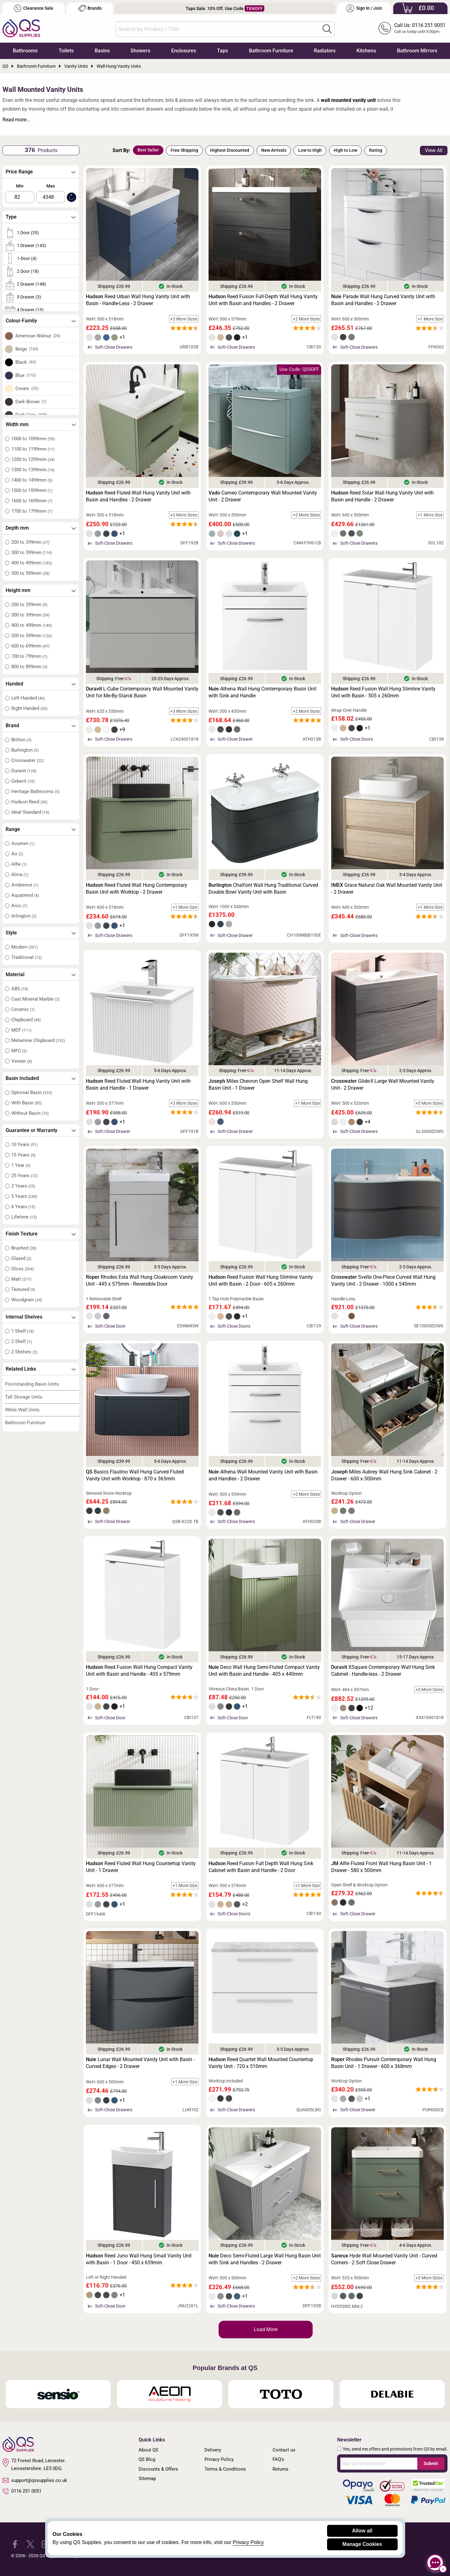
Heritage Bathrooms (35, 791)
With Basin (26, 1103)
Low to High (310, 150)
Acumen (22, 843)
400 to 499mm (31, 563)
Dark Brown (31, 402)
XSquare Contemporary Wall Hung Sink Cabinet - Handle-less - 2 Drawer (383, 1670)
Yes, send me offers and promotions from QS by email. (395, 2449)
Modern (24, 947)
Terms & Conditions (225, 2469)
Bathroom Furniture (271, 51)
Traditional (26, 957)
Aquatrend (25, 895)
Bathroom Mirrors (417, 51)
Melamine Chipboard (38, 1040)
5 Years (24, 1196)
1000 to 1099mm (33, 439)
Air (17, 854)
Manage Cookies (362, 2544)
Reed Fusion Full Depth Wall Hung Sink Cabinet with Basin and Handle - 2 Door (261, 1866)
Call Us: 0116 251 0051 (420, 25)
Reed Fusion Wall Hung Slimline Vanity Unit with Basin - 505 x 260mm (383, 692)
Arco (19, 905)
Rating (375, 150)
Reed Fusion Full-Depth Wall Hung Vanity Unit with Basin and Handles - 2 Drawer (263, 300)
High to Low (345, 150)
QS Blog (147, 2459)
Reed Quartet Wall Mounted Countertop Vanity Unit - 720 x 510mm (261, 2062)
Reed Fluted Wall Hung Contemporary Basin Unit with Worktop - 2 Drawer (136, 888)
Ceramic (23, 1009)
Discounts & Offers (158, 2469)
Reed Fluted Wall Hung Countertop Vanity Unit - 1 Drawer (141, 1866)
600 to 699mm (30, 646)
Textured (23, 1289)
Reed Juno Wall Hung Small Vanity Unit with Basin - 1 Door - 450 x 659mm (139, 2259)
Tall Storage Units (23, 1397)
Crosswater (27, 760)
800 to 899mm (29, 666)
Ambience (24, 885)
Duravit (23, 771)
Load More (266, 2329)
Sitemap (147, 2478)
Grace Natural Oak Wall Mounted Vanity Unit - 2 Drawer (386, 888)
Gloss (22, 1269)
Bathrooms (25, 51)
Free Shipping (184, 150)
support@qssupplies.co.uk (35, 2480)
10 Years (24, 1144)
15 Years (23, 1155)
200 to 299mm (30, 542)
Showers (140, 51)
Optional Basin (31, 1092)
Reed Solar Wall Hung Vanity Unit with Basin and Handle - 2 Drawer (382, 496)
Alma (19, 874)
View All (433, 150)
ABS (19, 989)
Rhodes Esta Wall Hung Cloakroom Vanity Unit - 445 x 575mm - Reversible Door (139, 1280)
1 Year (20, 1165)
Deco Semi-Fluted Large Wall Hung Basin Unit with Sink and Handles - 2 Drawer (265, 2259)
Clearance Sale (33, 8)
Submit (431, 2463)
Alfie (19, 864)
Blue (25, 375)
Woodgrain (26, 1300)
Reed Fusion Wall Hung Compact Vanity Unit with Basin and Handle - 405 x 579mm (139, 1670)
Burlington (25, 750)
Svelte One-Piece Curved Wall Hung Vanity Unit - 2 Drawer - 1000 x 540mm (383, 1280)
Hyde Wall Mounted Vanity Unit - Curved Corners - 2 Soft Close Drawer (384, 2259)
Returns (281, 2469)
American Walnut (38, 336)
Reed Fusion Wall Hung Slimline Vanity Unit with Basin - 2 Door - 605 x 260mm (261, 1280)
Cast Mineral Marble (35, 999)
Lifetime (24, 1217)
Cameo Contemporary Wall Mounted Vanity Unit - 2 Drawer (263, 496)
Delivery (212, 2450)
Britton (21, 740)
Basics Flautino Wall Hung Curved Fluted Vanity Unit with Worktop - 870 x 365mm (135, 1475)
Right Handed (29, 708)
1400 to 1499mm (31, 480)
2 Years (23, 1186)
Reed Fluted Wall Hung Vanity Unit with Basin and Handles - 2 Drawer (138, 496)
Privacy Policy (219, 2459)
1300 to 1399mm (33, 470)
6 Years (23, 1206)
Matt (21, 1279)
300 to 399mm (31, 552)
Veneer (21, 1061)
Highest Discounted (229, 150)
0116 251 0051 (22, 2491)
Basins (102, 51)
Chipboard (26, 1020)
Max (50, 185)
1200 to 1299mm (33, 459)
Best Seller (148, 149)
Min (20, 185)
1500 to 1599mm (31, 490)
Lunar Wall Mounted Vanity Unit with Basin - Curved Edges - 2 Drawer (140, 2062)
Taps (222, 51)
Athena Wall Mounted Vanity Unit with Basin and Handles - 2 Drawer (263, 1475)
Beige (27, 349)
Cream (27, 388)
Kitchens (366, 51)
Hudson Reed (29, 802)
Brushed (23, 1248)
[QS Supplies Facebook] (15, 2544)
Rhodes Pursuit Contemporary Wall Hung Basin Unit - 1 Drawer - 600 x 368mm (383, 2062)
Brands (90, 8)
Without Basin (30, 1113)
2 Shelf (21, 1341)
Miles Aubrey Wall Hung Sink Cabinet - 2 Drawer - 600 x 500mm (384, 1475)
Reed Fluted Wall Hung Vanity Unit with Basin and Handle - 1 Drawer (138, 1084)
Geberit (22, 781)
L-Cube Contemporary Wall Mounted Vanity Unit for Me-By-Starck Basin (142, 692)
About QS (148, 2450)
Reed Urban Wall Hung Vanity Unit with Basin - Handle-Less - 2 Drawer (138, 300)
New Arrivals (273, 150)
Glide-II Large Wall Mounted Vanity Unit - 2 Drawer (382, 1084)
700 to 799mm (29, 656)
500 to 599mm (30, 573)
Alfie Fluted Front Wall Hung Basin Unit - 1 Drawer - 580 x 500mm (381, 1866)
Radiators (325, 51)
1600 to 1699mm (31, 501)
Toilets (66, 51)
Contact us (284, 2450)
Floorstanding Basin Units (32, 1384)
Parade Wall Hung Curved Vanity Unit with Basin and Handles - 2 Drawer (383, 300)
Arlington (23, 916)
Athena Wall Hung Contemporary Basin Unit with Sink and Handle (262, 692)
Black (25, 362)
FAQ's (278, 2459)
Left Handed (28, 698)
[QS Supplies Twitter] (30, 2544)
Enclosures (183, 51)
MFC (19, 1051)
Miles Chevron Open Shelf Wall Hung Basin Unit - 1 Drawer (258, 1084)
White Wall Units (22, 1410)
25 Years (24, 1175)
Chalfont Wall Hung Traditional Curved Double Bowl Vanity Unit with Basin (263, 888)
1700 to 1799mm (31, 511)
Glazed (21, 1258)
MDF (21, 1030)
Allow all (362, 2530)
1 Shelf (22, 1331)
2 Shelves (24, 1352)
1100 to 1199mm (33, 449)
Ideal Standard (30, 812)
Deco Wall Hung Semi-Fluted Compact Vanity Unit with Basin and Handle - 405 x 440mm (264, 1670)
